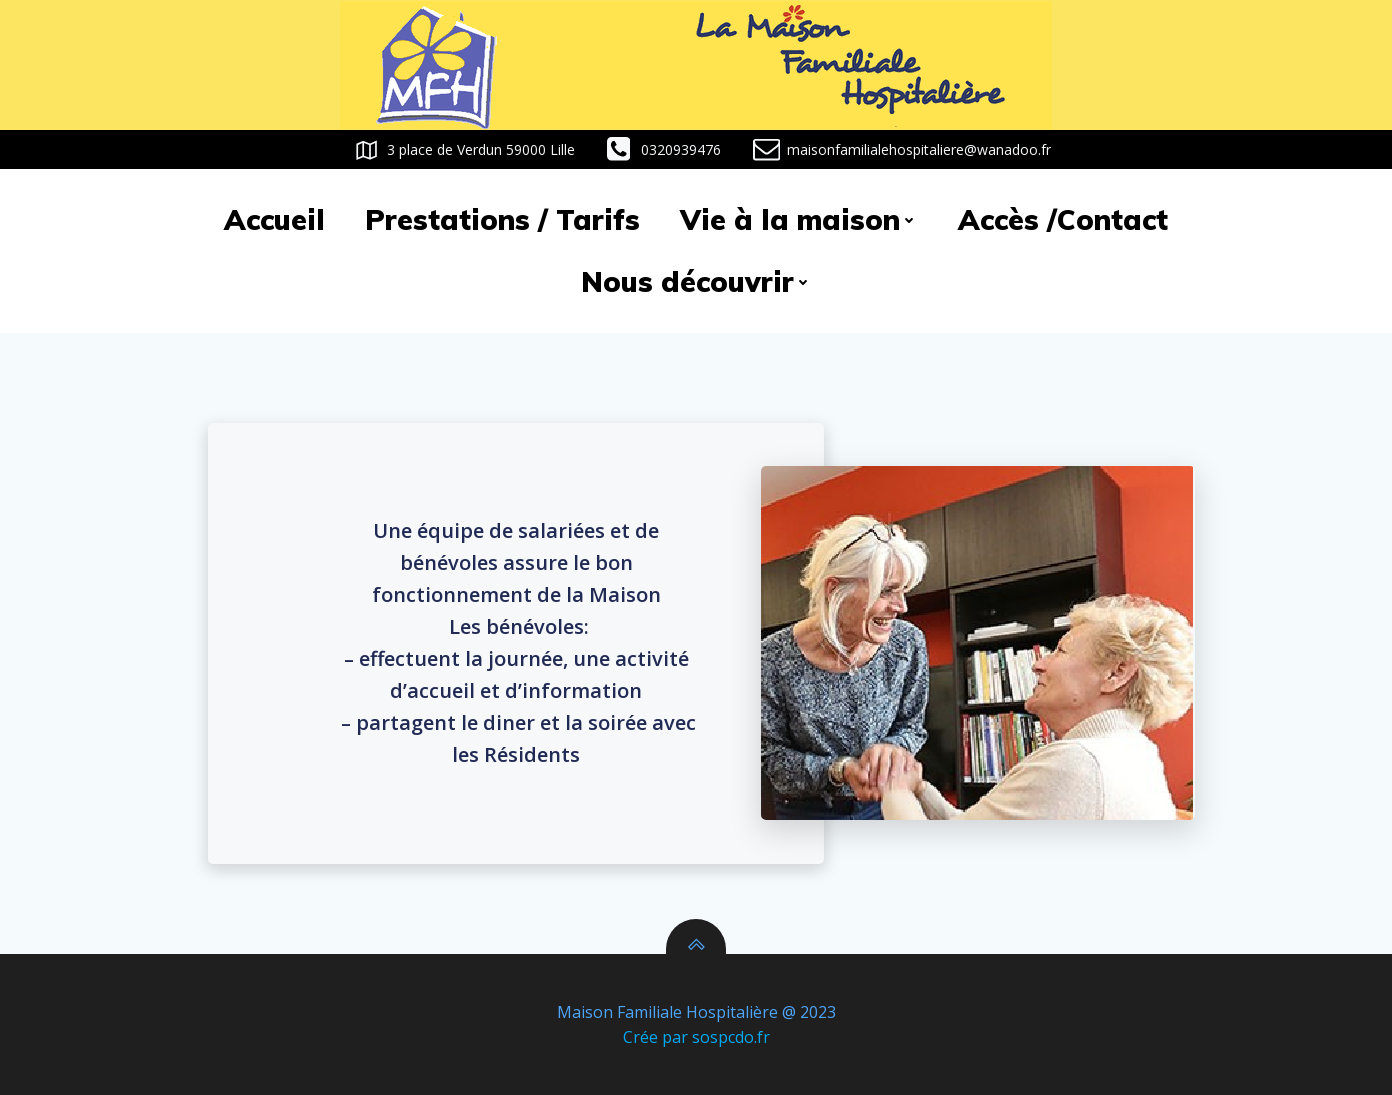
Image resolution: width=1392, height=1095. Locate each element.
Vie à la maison (799, 219)
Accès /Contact (1063, 219)
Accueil (274, 219)
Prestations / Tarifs (502, 219)
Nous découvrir (696, 281)
